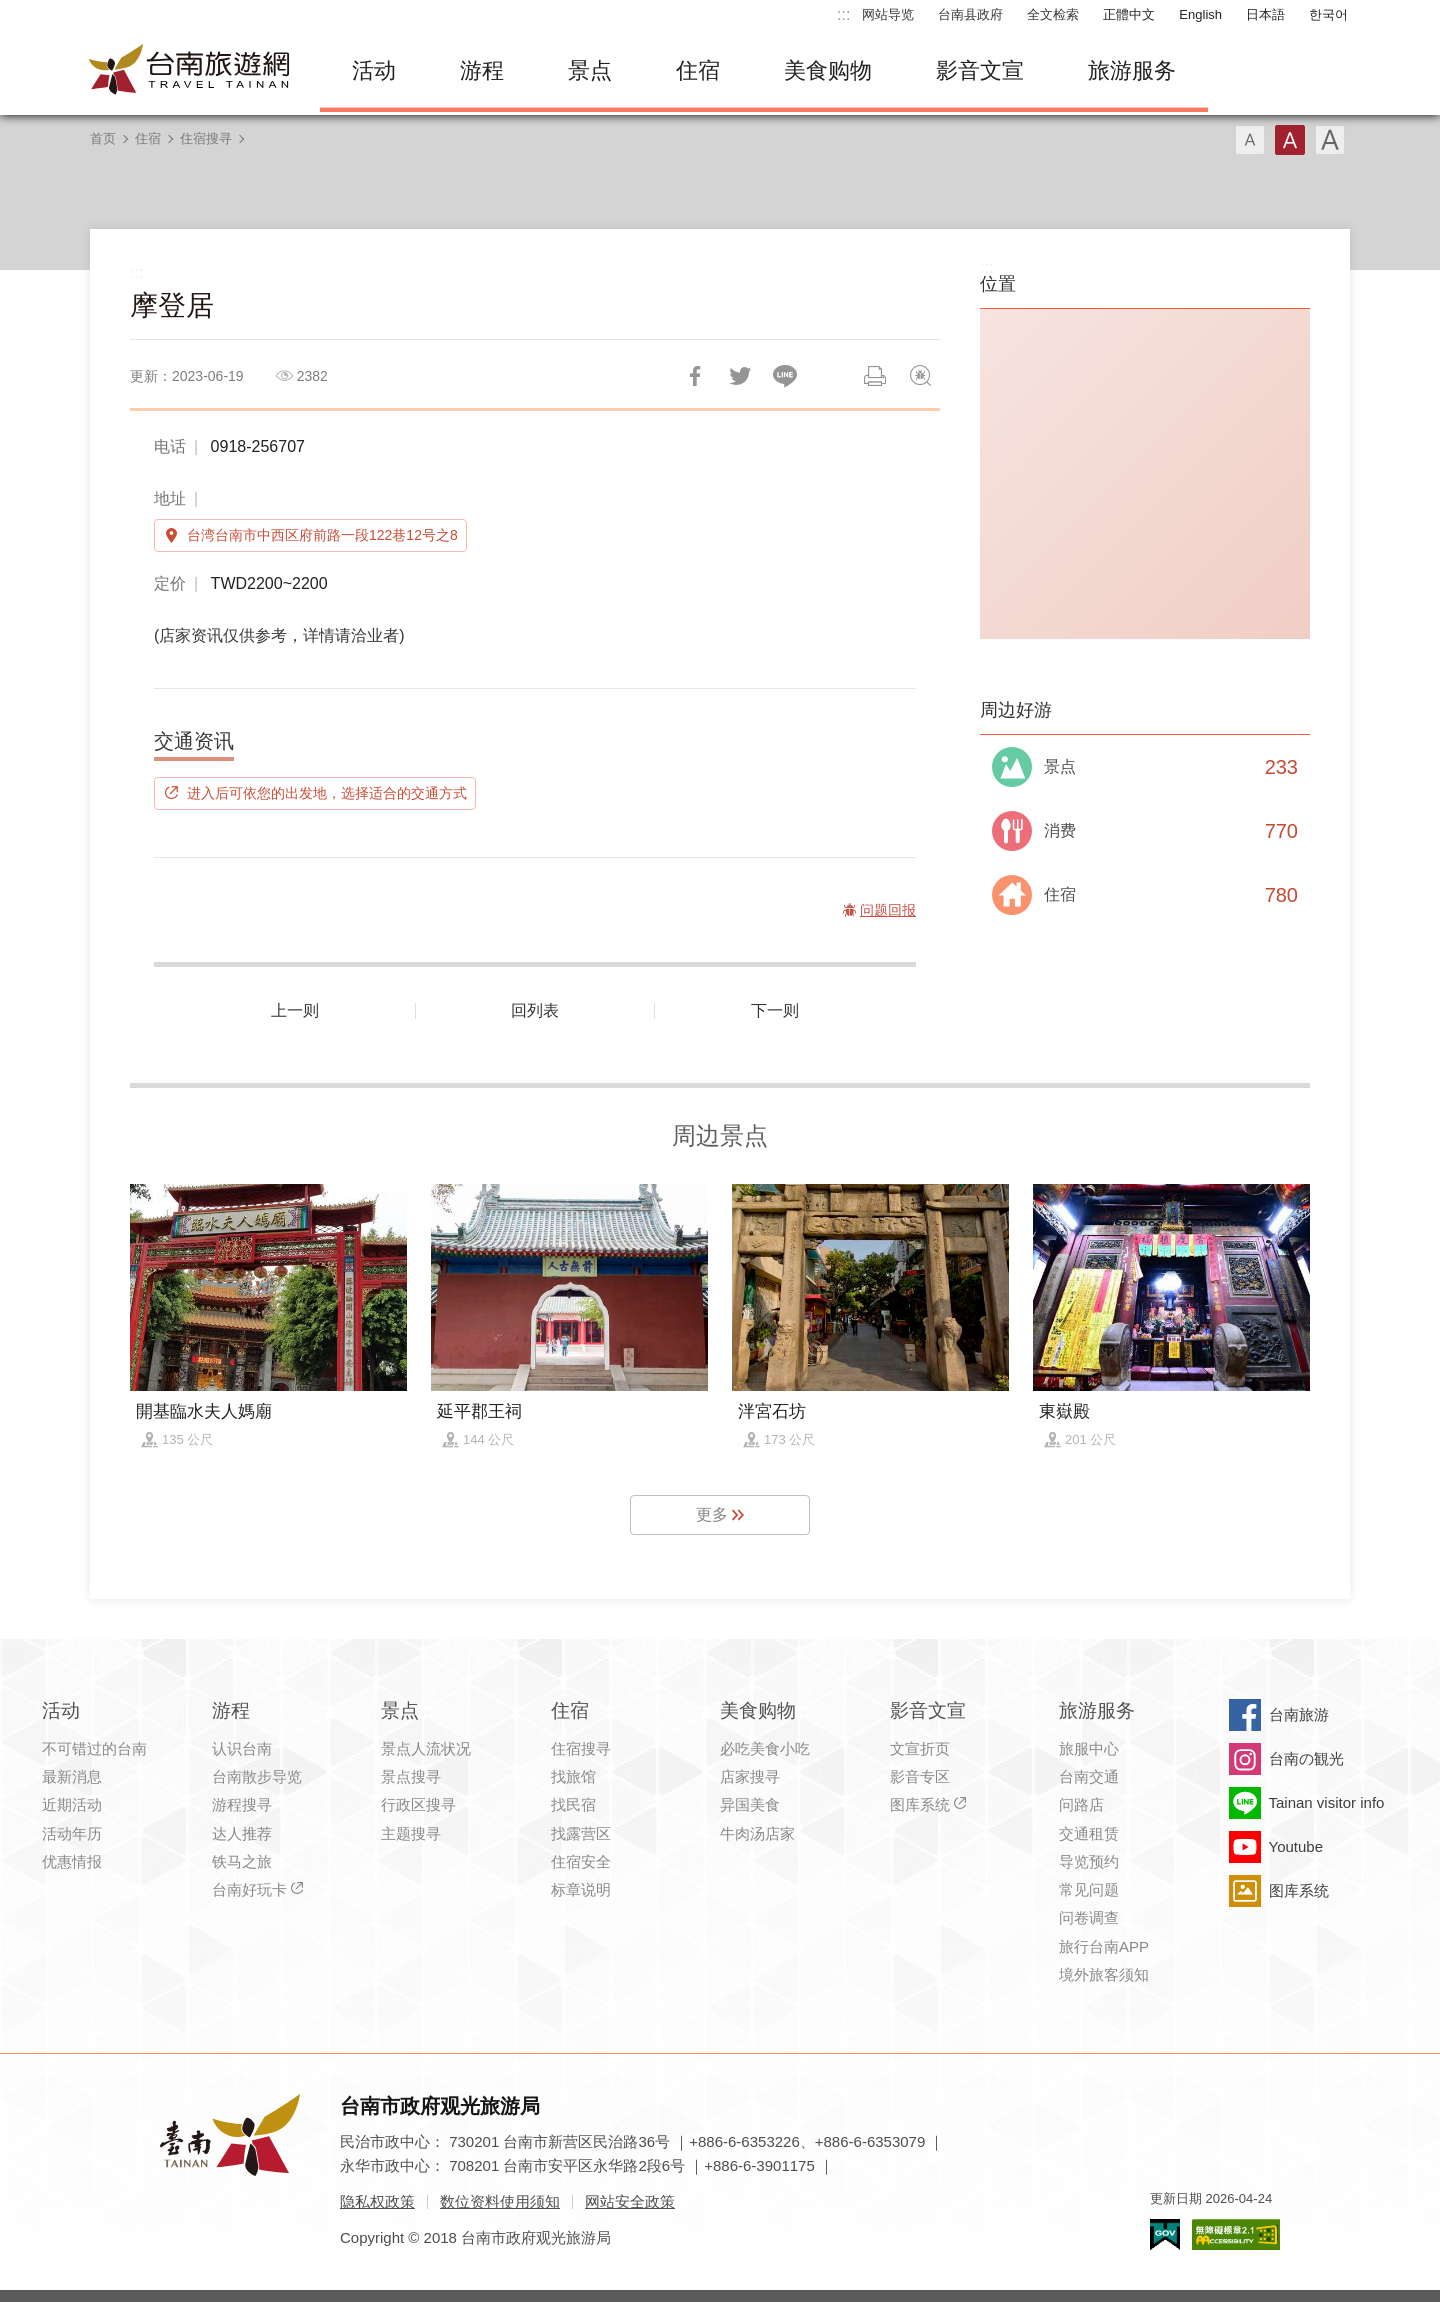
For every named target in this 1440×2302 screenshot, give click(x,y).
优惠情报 (72, 1861)
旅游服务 (1132, 70)
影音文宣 (980, 70)
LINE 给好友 (785, 376)
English (1200, 14)
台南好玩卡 (249, 1889)
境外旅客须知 (1104, 1974)
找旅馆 (573, 1776)
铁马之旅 (242, 1861)
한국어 (1328, 14)
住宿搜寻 (206, 138)
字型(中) (1290, 140)
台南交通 (1089, 1776)
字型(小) (1250, 140)
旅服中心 (1089, 1748)
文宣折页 (920, 1748)
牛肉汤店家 (757, 1833)
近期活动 (72, 1804)
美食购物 (828, 70)
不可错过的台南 (94, 1748)
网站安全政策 (630, 2201)
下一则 (775, 1010)
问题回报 (920, 376)
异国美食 (750, 1804)
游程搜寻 (242, 1804)
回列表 (535, 1010)
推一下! (740, 376)
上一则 (295, 1010)
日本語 (1265, 14)
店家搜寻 (750, 1776)
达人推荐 (242, 1833)
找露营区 (581, 1833)
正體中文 (1129, 14)
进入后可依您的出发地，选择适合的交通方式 (327, 793)
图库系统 (920, 1804)
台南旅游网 (190, 71)
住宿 (698, 70)
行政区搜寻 (418, 1804)
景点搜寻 (411, 1776)
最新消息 (72, 1776)
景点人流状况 (426, 1748)
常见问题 (1089, 1889)
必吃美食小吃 (765, 1748)
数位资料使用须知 (500, 2201)
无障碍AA (1236, 2234)
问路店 (1081, 1804)
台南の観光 (1306, 1758)
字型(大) (1330, 140)
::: (843, 14)
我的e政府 (1165, 2234)
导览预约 (1089, 1861)
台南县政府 (970, 14)
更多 (712, 1514)
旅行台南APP (1104, 1946)
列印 (875, 376)
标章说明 (581, 1889)
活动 (374, 70)
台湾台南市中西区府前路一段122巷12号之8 (322, 535)
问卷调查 (1089, 1917)
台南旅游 (1299, 1714)
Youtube (1296, 1846)
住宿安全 (581, 1861)
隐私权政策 (377, 2201)
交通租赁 (1089, 1833)
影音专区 (920, 1776)
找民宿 (573, 1804)
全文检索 (1053, 14)
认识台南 (242, 1748)
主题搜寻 (411, 1833)
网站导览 (888, 14)
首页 (103, 138)
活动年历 (72, 1833)
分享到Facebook (695, 376)
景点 (590, 70)
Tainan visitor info (1327, 1802)
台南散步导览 (257, 1776)
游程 (482, 70)
